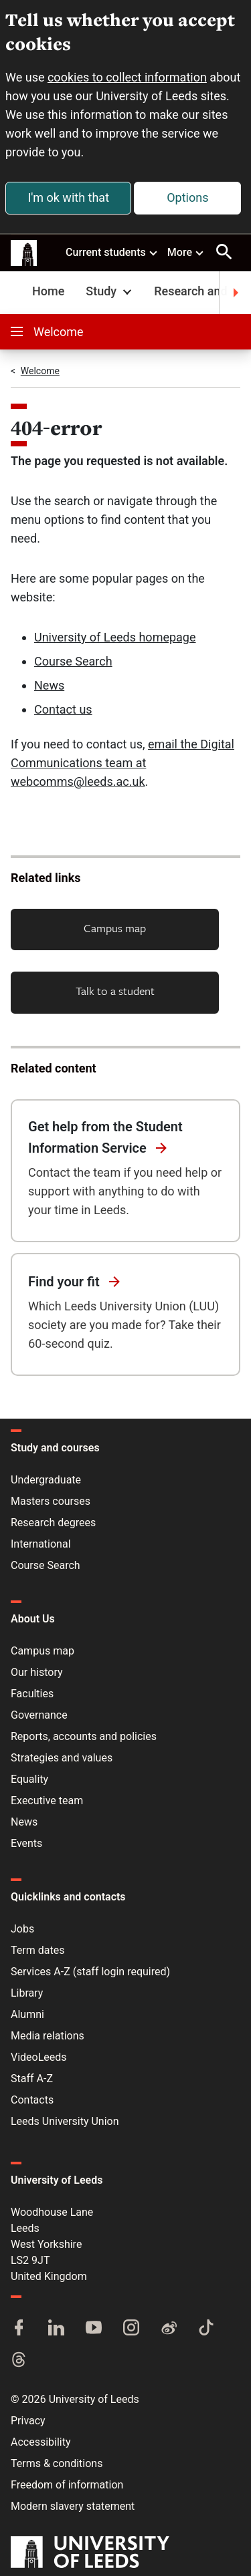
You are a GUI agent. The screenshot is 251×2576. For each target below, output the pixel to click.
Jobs (22, 1928)
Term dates (37, 1950)
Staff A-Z (32, 2078)
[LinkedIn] (56, 2329)
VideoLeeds (39, 2057)
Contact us (63, 709)
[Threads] (18, 2361)
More (186, 252)
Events (26, 1843)
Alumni (27, 2014)
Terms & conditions (56, 2463)
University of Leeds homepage (115, 637)
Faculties (32, 1693)
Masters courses (50, 1501)
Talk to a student (115, 990)
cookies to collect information (127, 77)
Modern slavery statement (73, 2506)
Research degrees (53, 1522)
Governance (39, 1715)
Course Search (73, 661)
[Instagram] (131, 2329)
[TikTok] (206, 2329)
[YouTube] (93, 2329)
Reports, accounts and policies (84, 1736)
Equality (29, 1779)
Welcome (47, 332)
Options (187, 197)
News (49, 685)
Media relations (47, 2035)
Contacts (32, 2100)
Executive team (47, 1800)
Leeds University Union (64, 2121)
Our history (37, 1672)
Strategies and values (61, 1757)
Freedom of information (67, 2484)
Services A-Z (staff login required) (90, 1971)
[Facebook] (18, 2329)
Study (110, 291)
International (41, 1544)
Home (48, 291)
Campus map (115, 927)
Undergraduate (46, 1479)
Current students (112, 252)
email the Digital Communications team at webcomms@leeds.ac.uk (122, 763)
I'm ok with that (68, 197)
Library (27, 1993)
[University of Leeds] (90, 2553)
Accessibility (41, 2442)
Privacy (28, 2420)
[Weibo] (168, 2329)
